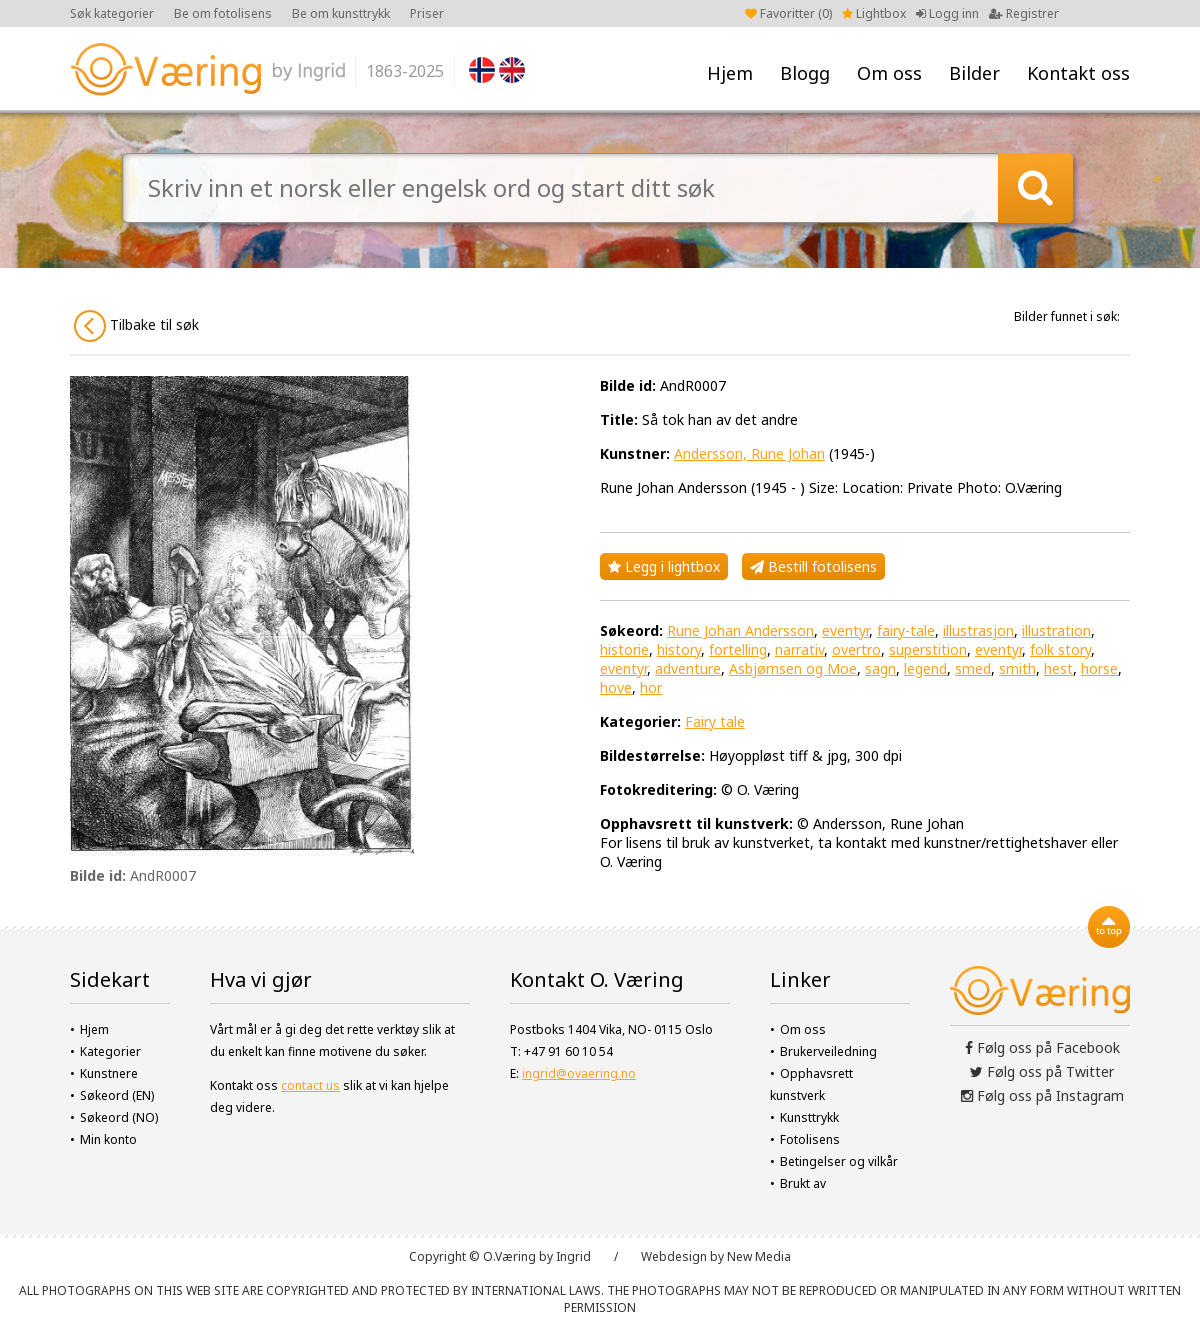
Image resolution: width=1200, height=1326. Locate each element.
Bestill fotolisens (813, 566)
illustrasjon (978, 630)
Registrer (1024, 13)
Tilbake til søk (136, 326)
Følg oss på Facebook (1042, 1047)
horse (1099, 668)
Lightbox (874, 13)
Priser (427, 13)
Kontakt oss (1078, 73)
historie (624, 649)
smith (1017, 668)
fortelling (738, 649)
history (679, 649)
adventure (688, 668)
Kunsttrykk (809, 1117)
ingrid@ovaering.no (579, 1073)
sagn (880, 668)
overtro (856, 649)
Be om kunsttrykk (341, 13)
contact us (310, 1085)
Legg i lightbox (664, 566)
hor (651, 687)
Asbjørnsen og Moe (793, 668)
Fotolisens (810, 1139)
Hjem (730, 73)
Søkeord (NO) (119, 1117)
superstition (928, 649)
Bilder (974, 73)
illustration (1056, 630)
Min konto (108, 1139)
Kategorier (110, 1051)
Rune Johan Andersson (740, 630)
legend (925, 668)
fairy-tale (906, 630)
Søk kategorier (112, 13)
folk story (1060, 649)
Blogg (805, 73)
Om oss (889, 73)
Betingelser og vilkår (839, 1161)
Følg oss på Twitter (1042, 1071)
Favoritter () (788, 13)
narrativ (799, 649)
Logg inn (947, 13)
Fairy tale (715, 721)
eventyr (845, 630)
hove (616, 687)
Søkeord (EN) (117, 1095)
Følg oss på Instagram (1042, 1095)
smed (973, 668)
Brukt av (803, 1183)
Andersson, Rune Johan (749, 453)
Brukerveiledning (828, 1051)
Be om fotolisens (223, 13)
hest (1058, 668)
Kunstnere (109, 1073)
